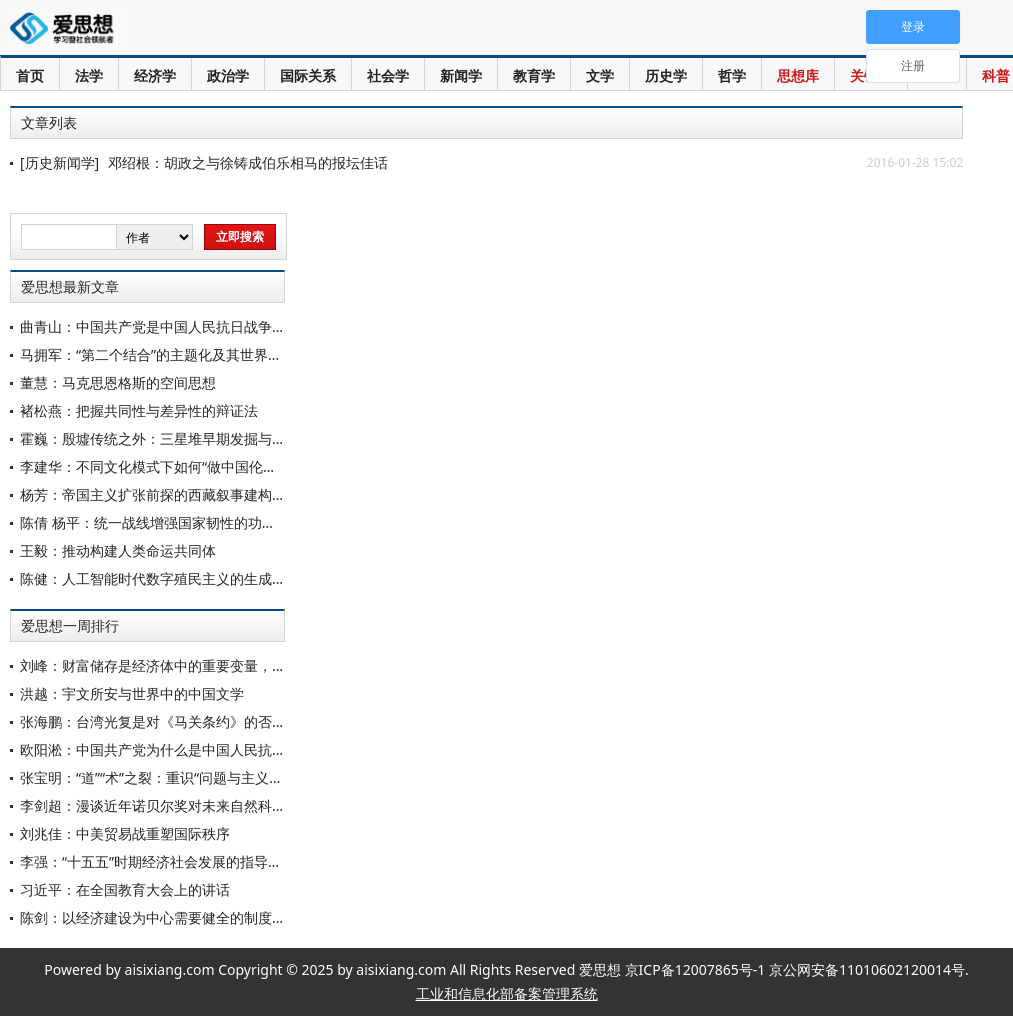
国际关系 (308, 75)
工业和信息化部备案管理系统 (507, 993)
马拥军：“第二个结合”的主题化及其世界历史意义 (172, 354)
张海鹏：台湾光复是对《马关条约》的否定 (153, 721)
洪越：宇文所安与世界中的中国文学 (132, 693)
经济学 (155, 75)
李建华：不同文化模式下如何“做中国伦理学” (158, 466)
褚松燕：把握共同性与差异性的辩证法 (139, 410)
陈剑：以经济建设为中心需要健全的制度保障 (160, 917)
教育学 (534, 75)
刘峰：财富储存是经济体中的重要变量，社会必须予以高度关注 (216, 665)
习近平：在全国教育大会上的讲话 (125, 889)
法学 (89, 75)
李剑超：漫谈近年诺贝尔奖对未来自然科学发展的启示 (188, 805)
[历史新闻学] (59, 162)
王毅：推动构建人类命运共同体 (118, 550)
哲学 (732, 75)
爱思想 (67, 30)
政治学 (228, 75)
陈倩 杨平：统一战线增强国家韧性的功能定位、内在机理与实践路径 (232, 522)
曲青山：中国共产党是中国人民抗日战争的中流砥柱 (181, 326)
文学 (600, 75)
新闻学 (461, 75)
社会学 (388, 75)
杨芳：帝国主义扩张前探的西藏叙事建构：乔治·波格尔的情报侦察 (225, 494)
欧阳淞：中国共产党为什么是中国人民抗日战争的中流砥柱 (202, 749)
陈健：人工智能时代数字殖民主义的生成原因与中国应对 (195, 578)
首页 (30, 75)
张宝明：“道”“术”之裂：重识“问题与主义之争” (161, 777)
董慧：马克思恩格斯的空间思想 (118, 382)
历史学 (666, 75)
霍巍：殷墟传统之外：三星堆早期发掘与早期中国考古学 (195, 438)
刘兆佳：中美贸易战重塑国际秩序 (125, 833)
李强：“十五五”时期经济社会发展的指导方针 (158, 861)
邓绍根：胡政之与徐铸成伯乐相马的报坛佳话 (248, 162)
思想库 (798, 75)
